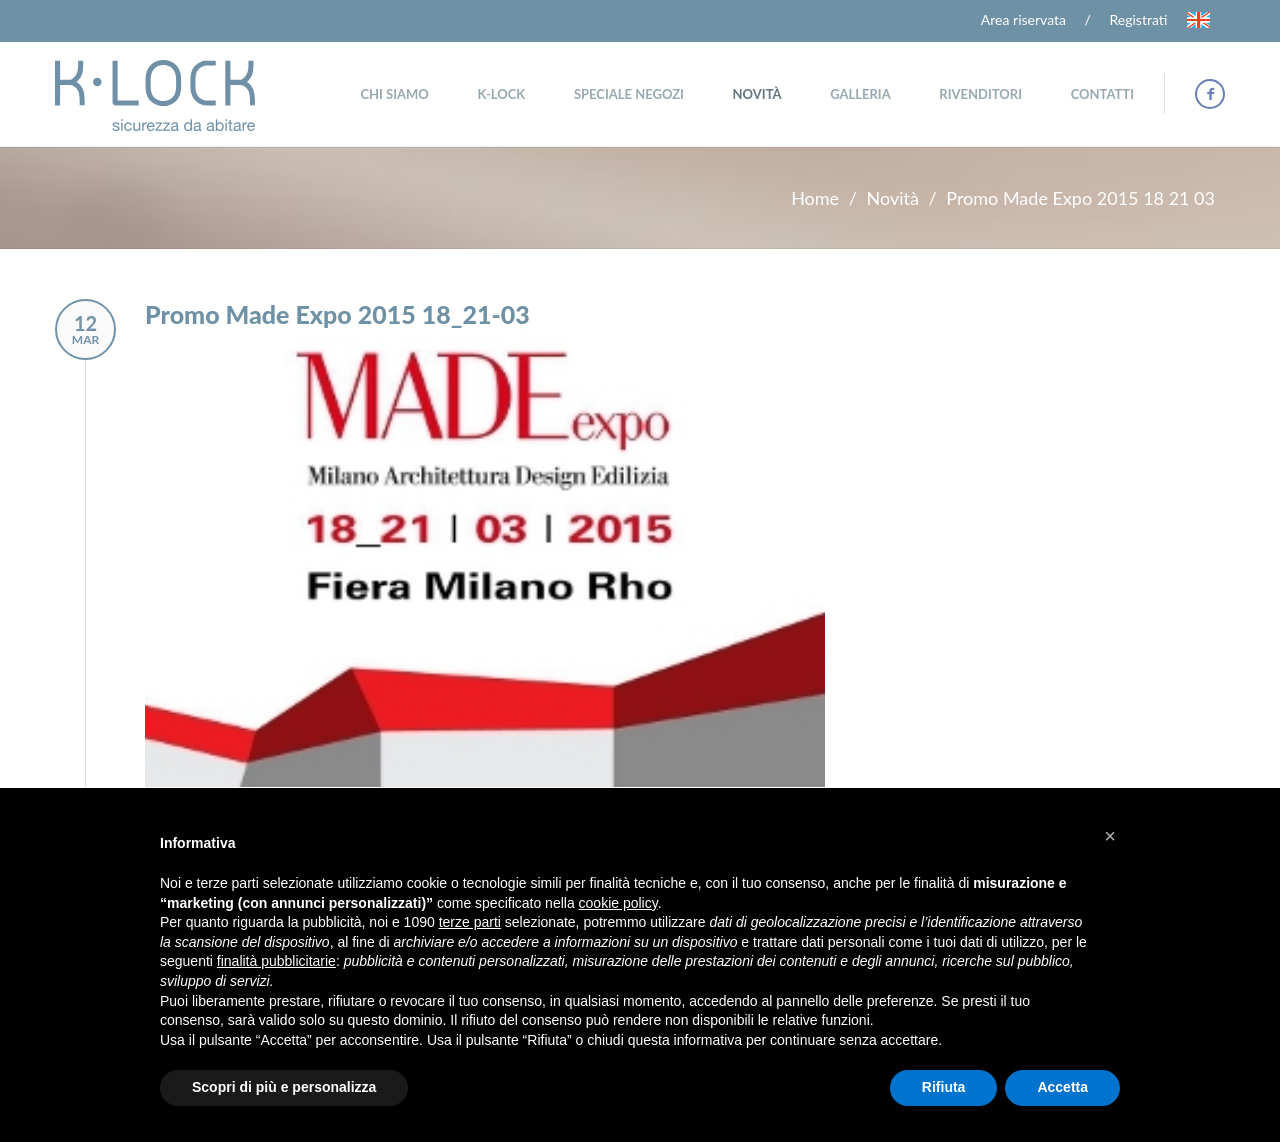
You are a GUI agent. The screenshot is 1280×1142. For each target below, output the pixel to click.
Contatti (1102, 94)
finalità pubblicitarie (276, 961)
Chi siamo (394, 94)
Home (815, 198)
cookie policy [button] (618, 903)
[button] (1110, 836)
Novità (757, 94)
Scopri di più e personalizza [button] (284, 1087)
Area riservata (1023, 19)
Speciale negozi (629, 94)
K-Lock (501, 94)
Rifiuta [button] (944, 1087)
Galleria (860, 94)
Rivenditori (980, 94)
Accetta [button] (1062, 1087)
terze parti (470, 922)
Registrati (1139, 19)
